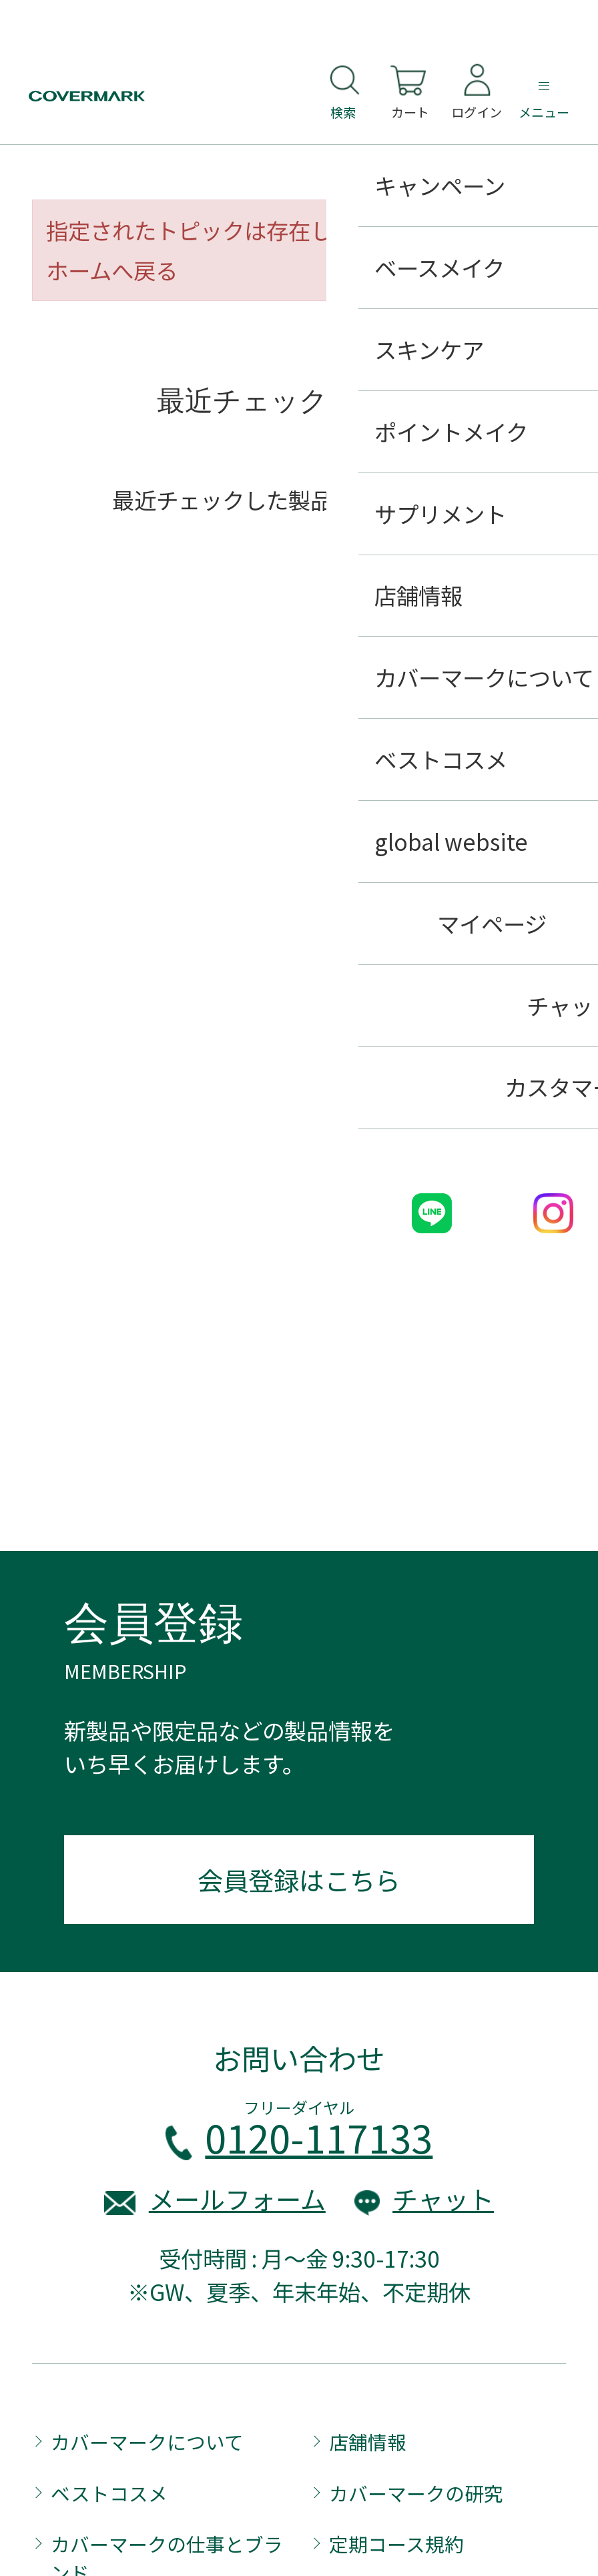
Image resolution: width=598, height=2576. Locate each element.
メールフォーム (237, 2198)
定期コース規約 (396, 2543)
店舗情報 (367, 2441)
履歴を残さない (489, 565)
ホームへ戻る (112, 270)
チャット (443, 2198)
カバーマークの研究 (416, 2493)
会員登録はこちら (299, 1879)
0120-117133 (318, 2137)
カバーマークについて (147, 2441)
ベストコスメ (109, 2493)
